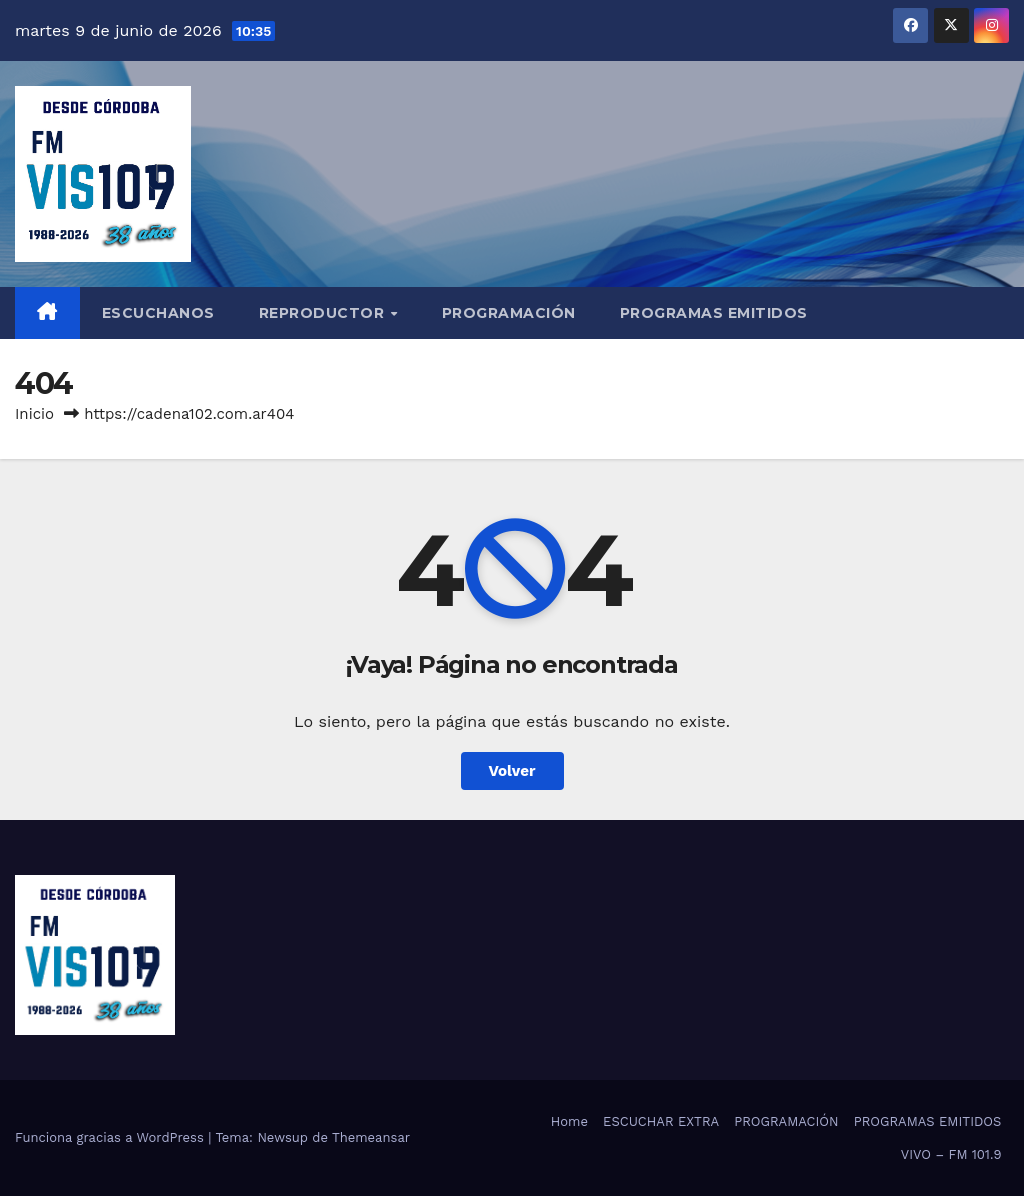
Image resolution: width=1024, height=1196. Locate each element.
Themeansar (371, 1137)
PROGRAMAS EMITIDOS (714, 313)
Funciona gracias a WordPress (111, 1137)
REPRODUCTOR (324, 313)
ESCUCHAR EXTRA (661, 1121)
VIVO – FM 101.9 (951, 1154)
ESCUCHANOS (158, 313)
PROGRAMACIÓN (509, 313)
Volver (512, 771)
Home (569, 1121)
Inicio (34, 414)
